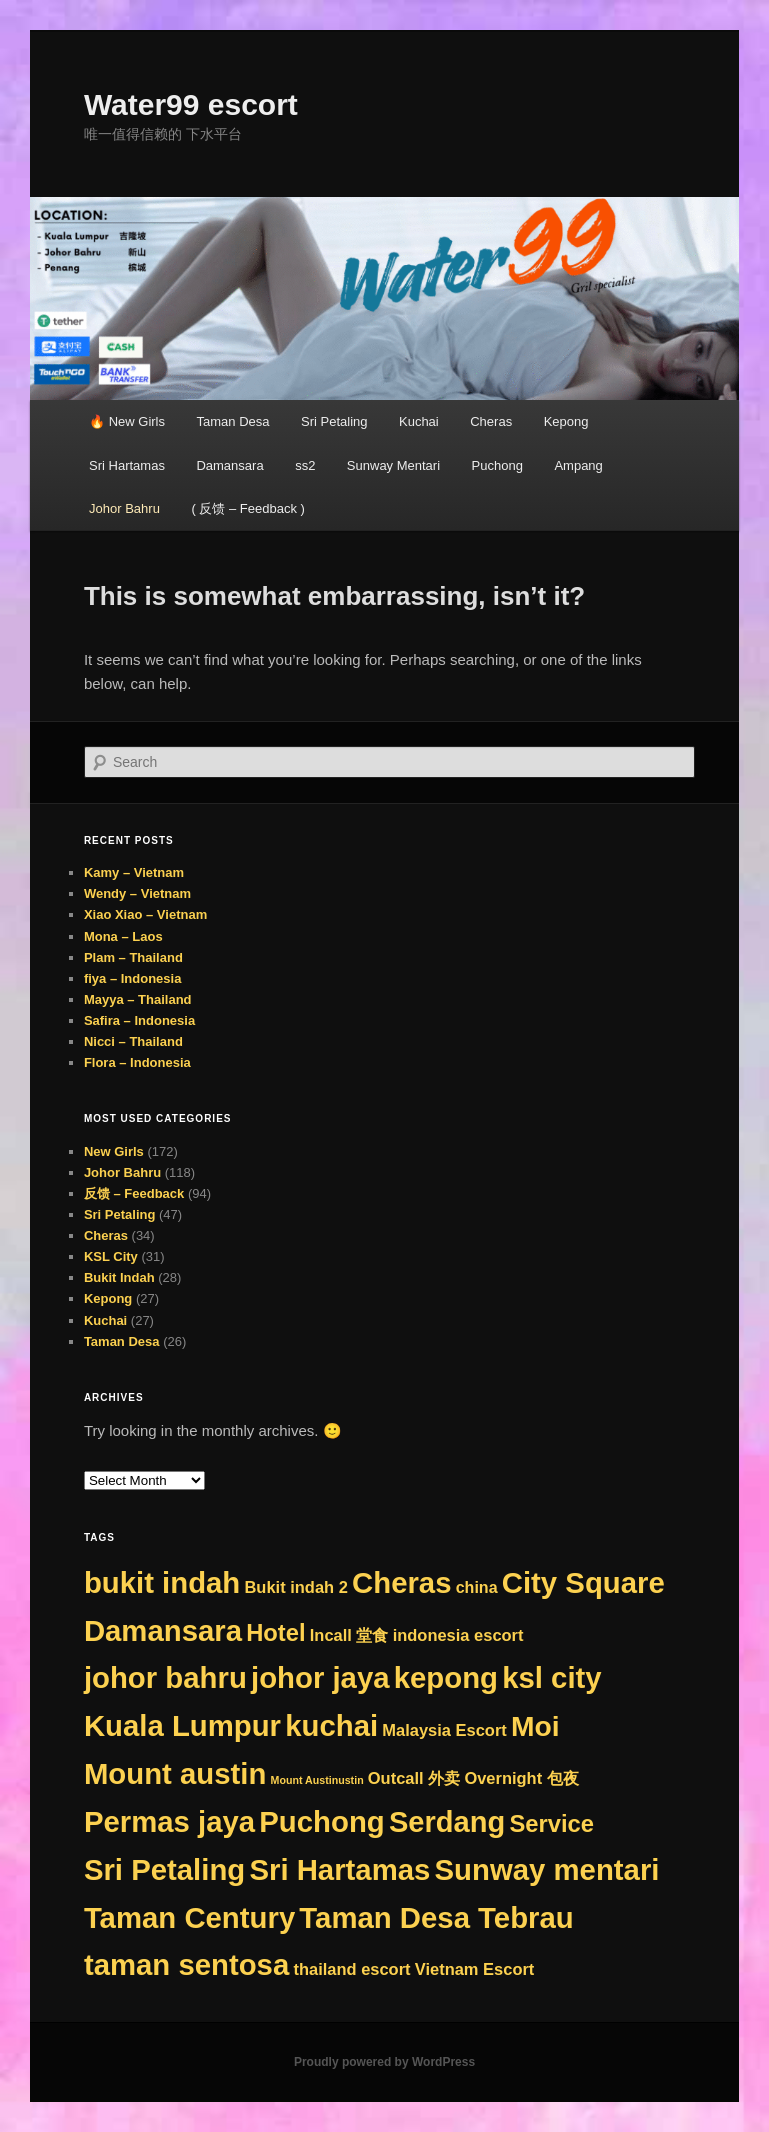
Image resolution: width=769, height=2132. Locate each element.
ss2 (305, 465)
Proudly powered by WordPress (384, 2062)
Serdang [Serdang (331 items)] (447, 1822)
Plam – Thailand (133, 957)
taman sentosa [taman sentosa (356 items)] (186, 1964)
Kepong (566, 421)
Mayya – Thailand (138, 999)
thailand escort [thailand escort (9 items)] (351, 1969)
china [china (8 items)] (477, 1587)
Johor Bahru (124, 508)
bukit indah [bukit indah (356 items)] (162, 1582)
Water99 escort (191, 104)
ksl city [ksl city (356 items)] (551, 1677)
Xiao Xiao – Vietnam (145, 914)
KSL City (111, 1256)
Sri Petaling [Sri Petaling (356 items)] (164, 1869)
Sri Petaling (334, 421)
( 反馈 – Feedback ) (247, 508)
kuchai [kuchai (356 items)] (331, 1725)
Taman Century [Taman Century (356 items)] (189, 1917)
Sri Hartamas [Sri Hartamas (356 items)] (339, 1869)
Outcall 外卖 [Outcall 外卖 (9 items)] (414, 1778)
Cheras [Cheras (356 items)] (401, 1582)
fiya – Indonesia (133, 978)
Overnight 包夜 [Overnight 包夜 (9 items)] (521, 1778)
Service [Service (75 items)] (551, 1823)
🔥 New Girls (127, 421)
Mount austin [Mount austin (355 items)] (175, 1773)
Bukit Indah (119, 1277)
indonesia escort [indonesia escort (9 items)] (458, 1635)
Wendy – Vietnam (137, 893)
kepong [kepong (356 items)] (446, 1677)
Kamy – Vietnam (134, 872)
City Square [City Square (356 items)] (583, 1582)
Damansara (229, 465)
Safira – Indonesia (139, 1020)
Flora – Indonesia (137, 1062)
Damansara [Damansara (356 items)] (163, 1630)
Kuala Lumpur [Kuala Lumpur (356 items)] (182, 1725)
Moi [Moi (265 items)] (535, 1726)
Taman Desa (233, 421)
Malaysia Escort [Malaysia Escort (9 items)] (444, 1730)
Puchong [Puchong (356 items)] (321, 1821)
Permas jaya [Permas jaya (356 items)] (169, 1821)
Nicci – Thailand (133, 1041)
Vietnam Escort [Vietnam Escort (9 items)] (475, 1969)
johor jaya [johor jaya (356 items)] (320, 1677)
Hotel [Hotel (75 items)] (275, 1632)
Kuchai (419, 421)
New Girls (114, 1151)
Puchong (497, 465)
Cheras (491, 421)
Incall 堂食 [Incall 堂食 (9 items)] (349, 1635)
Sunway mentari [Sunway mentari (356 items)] (547, 1869)
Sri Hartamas (127, 465)
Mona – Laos (123, 936)
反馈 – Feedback (134, 1193)
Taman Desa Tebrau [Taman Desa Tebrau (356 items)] (436, 1917)
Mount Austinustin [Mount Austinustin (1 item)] (317, 1780)
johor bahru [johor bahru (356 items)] (165, 1677)
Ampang (578, 465)
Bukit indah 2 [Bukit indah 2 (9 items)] (295, 1587)
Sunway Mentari (393, 465)
